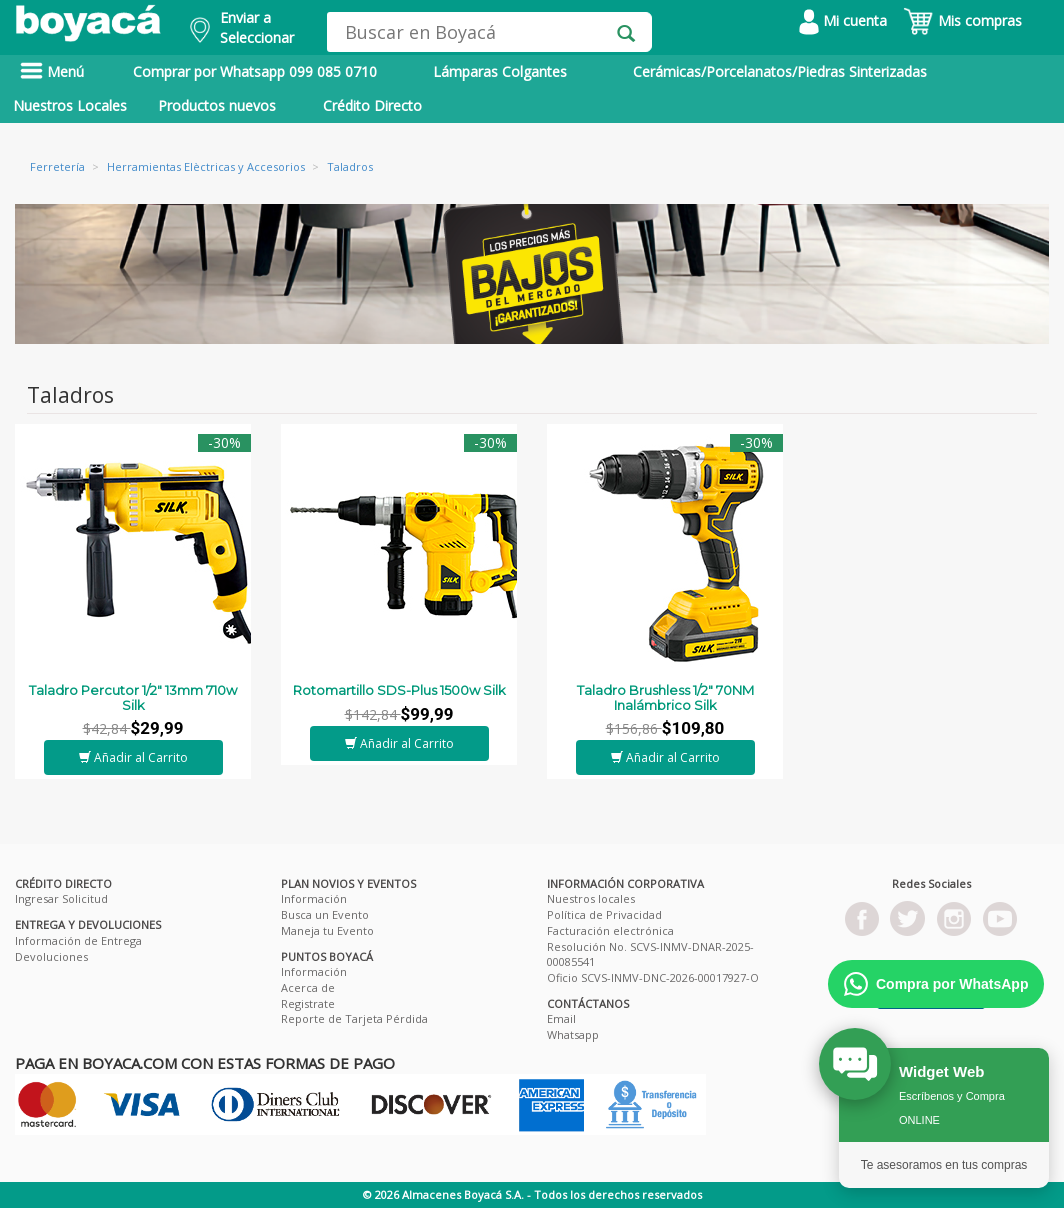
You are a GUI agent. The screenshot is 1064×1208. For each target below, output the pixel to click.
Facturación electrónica (610, 930)
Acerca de (308, 987)
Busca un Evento (325, 914)
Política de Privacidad (604, 914)
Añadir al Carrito (133, 757)
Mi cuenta (843, 20)
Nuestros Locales (70, 105)
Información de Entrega (78, 940)
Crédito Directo (372, 105)
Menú (52, 71)
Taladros (350, 166)
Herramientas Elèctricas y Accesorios (206, 166)
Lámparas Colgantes (500, 71)
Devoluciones (51, 956)
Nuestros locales (591, 898)
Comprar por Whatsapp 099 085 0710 (255, 71)
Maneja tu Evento (327, 930)
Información (314, 898)
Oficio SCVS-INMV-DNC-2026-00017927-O (653, 977)
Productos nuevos (217, 105)
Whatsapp (573, 1034)
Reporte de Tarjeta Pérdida (354, 1018)
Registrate (308, 1003)
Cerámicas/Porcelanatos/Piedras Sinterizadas (780, 71)
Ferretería (57, 166)
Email (561, 1018)
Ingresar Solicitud (61, 898)
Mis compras (962, 20)
